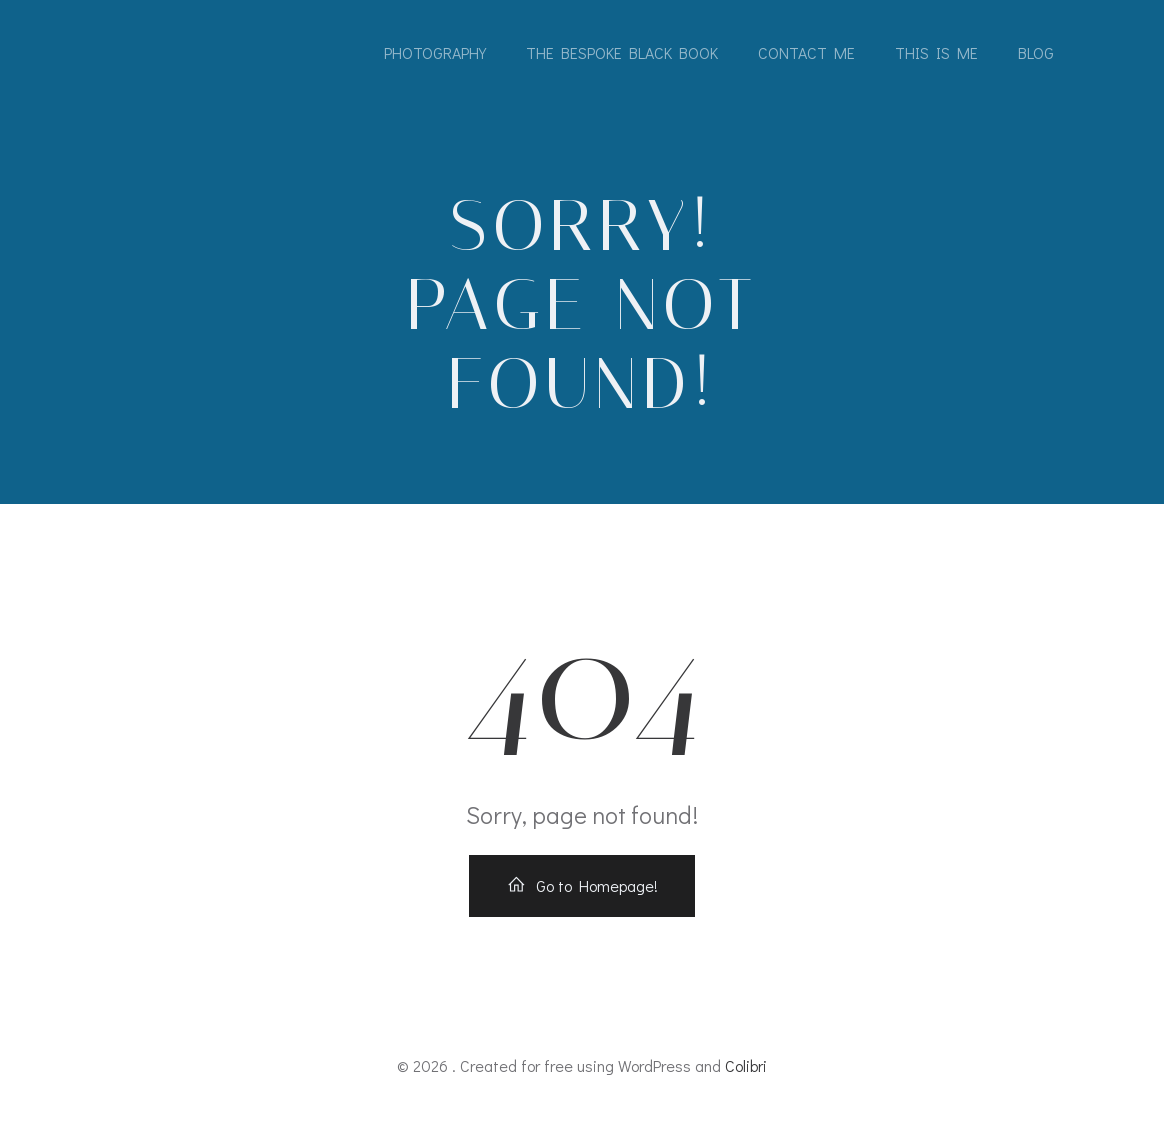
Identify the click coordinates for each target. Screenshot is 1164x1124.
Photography (435, 52)
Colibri (746, 1065)
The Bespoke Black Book (622, 52)
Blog (1036, 52)
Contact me (806, 52)
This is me (936, 52)
